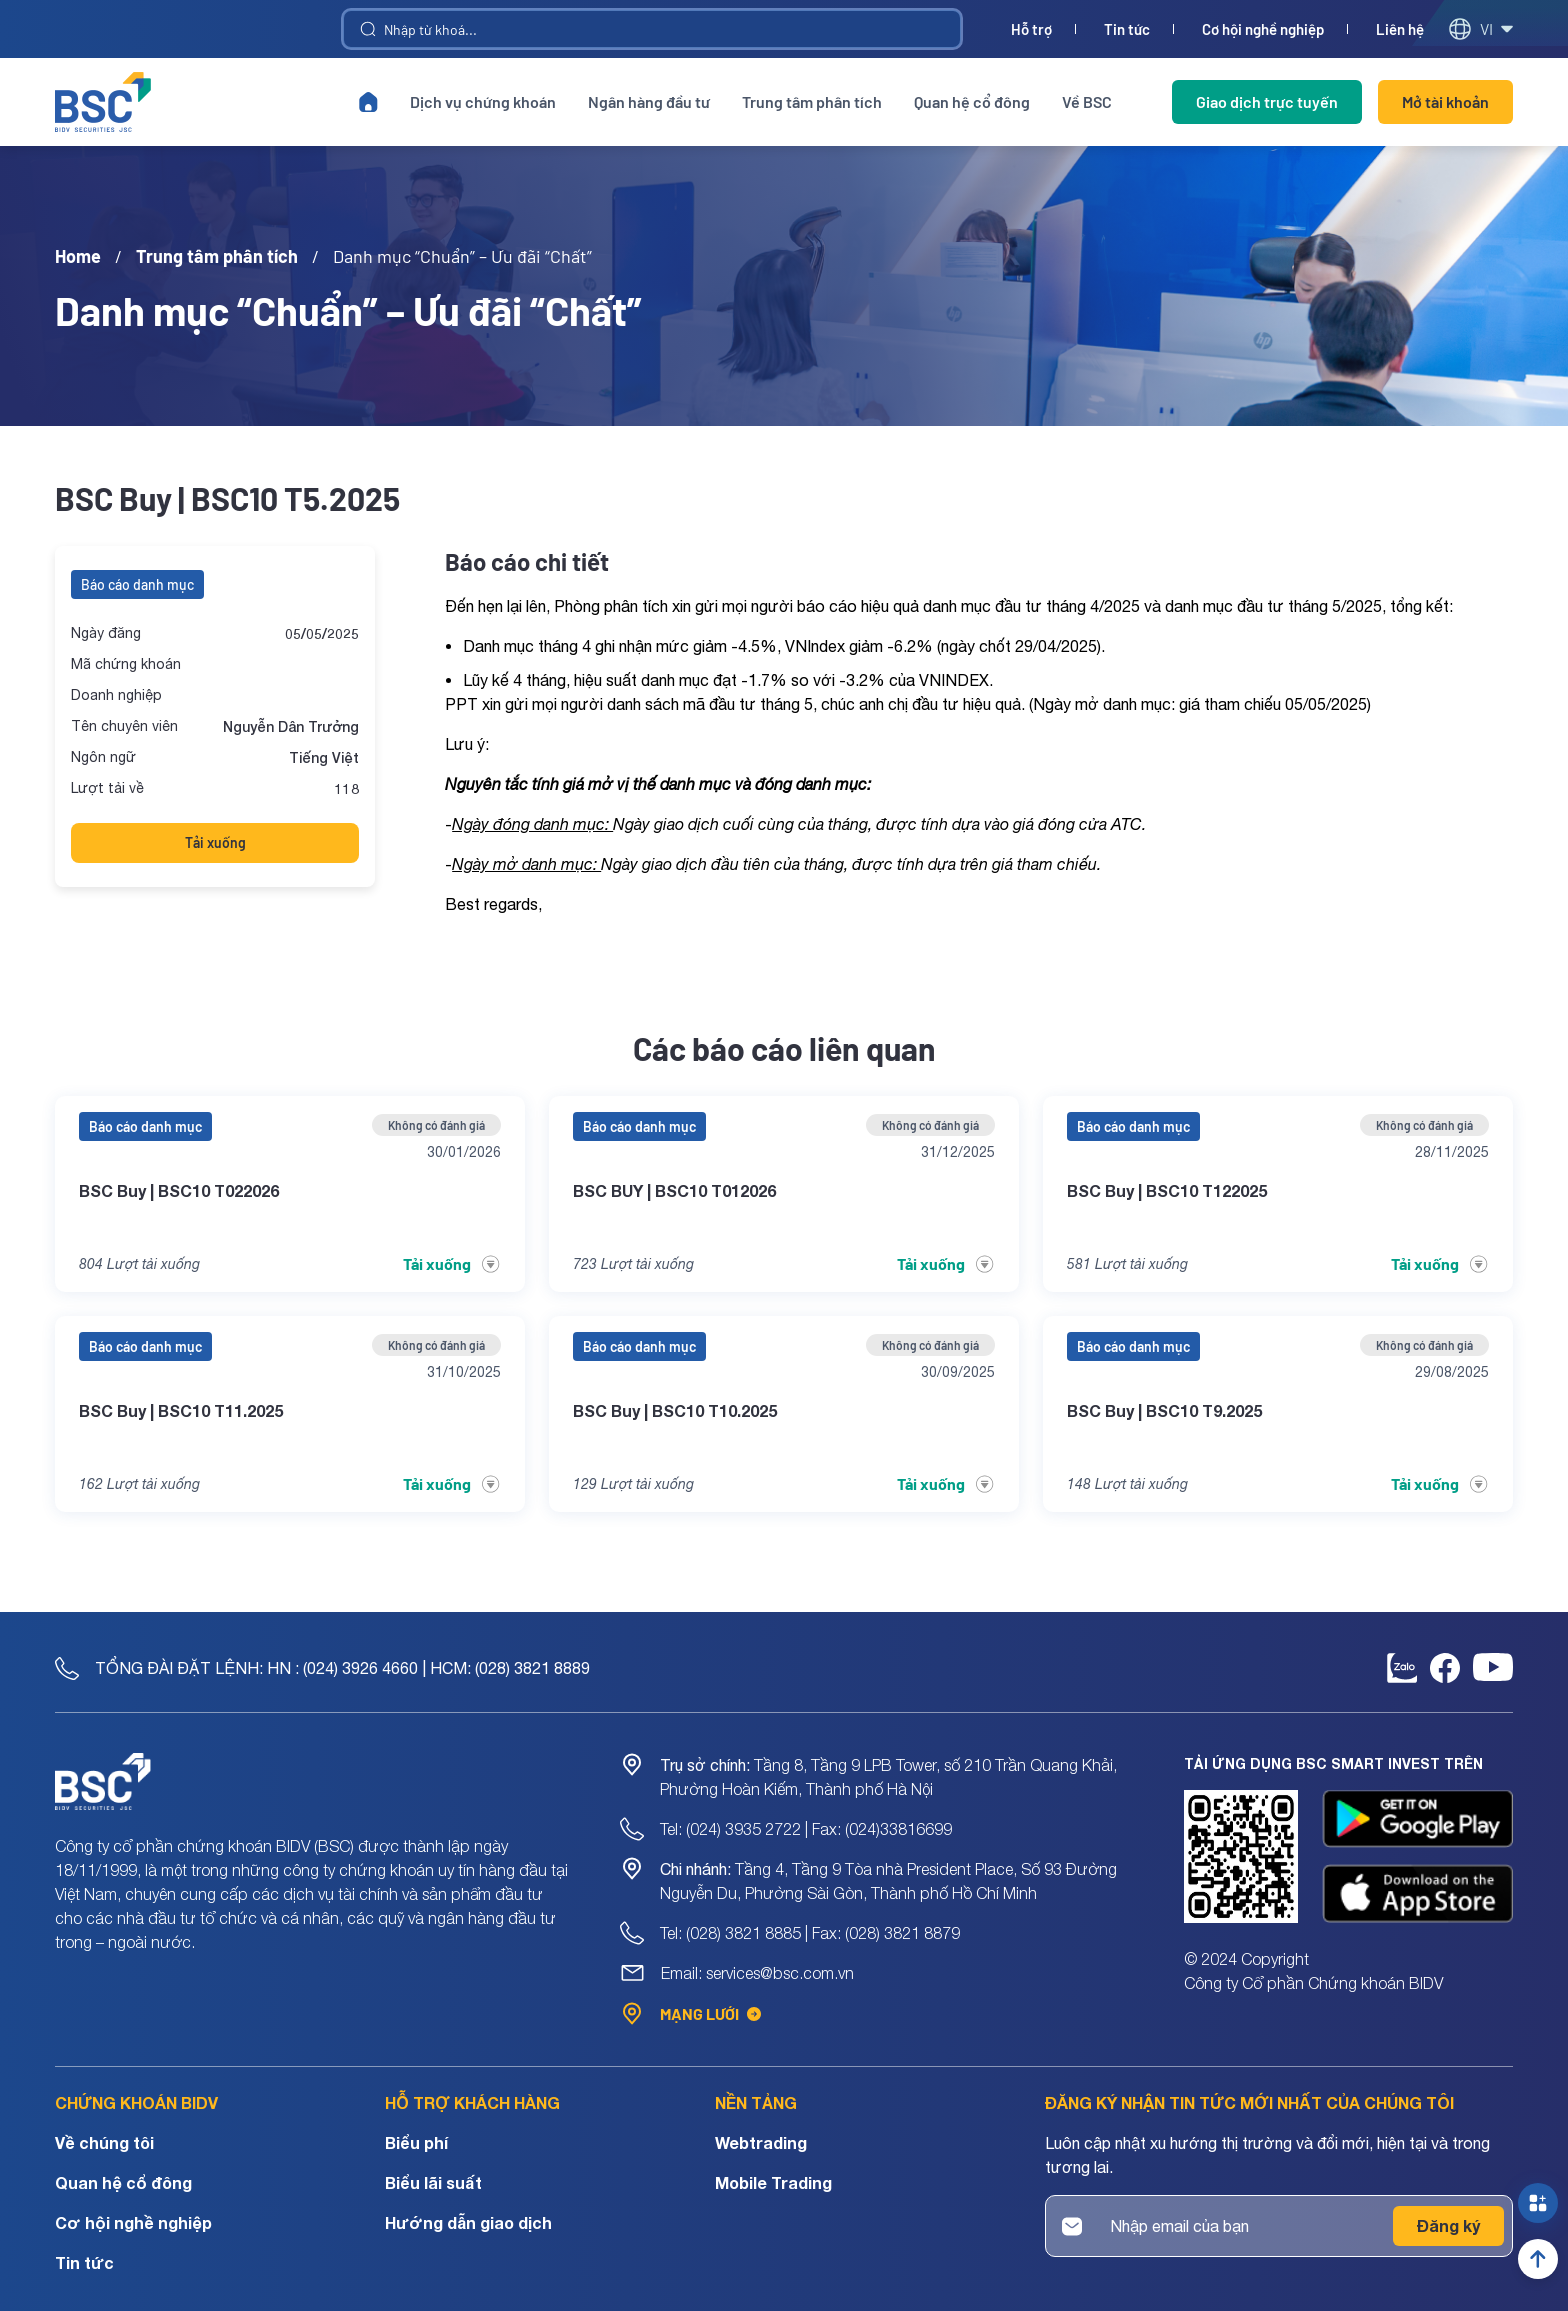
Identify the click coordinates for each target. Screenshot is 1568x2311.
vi (1480, 29)
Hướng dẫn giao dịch (468, 2222)
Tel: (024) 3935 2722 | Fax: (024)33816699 (806, 1829)
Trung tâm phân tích (812, 101)
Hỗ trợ (1031, 29)
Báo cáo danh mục (137, 584)
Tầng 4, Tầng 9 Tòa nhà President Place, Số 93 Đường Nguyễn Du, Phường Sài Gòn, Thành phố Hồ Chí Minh (888, 1881)
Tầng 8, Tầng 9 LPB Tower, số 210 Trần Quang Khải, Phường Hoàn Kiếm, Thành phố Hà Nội (888, 1777)
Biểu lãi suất (433, 2182)
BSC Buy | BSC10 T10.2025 (675, 1410)
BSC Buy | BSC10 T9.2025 (1164, 1410)
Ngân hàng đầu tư (649, 101)
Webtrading (761, 2142)
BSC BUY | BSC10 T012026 (674, 1190)
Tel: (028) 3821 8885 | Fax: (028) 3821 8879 (810, 1933)
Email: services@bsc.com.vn (757, 1973)
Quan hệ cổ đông (972, 101)
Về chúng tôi (104, 2142)
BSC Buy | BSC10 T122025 (1167, 1190)
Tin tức (1127, 29)
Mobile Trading (773, 2182)
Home (78, 256)
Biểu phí (416, 2142)
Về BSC (1087, 101)
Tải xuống (215, 842)
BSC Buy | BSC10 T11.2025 (181, 1410)
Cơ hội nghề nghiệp (1263, 29)
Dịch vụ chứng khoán (483, 101)
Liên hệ (1400, 29)
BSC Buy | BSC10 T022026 (179, 1190)
